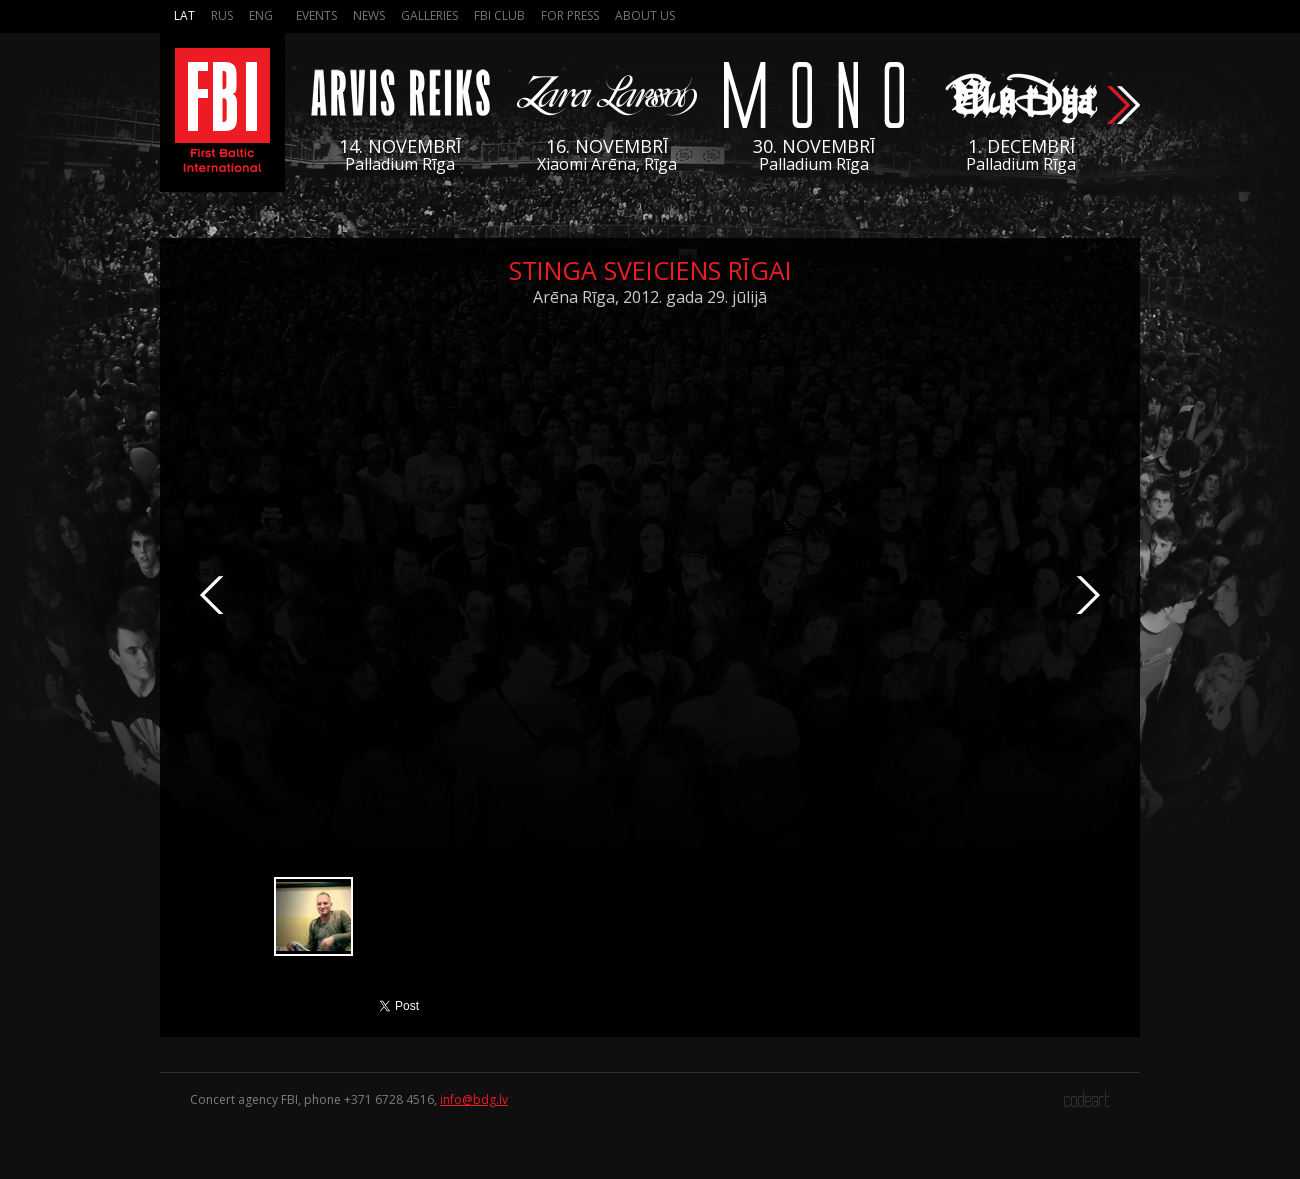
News (369, 15)
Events (316, 15)
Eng (261, 15)
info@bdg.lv (474, 1099)
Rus (222, 15)
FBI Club (499, 15)
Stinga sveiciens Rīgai (650, 270)
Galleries (429, 15)
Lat (184, 15)
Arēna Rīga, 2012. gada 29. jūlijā (650, 297)
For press (570, 15)
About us (645, 15)
